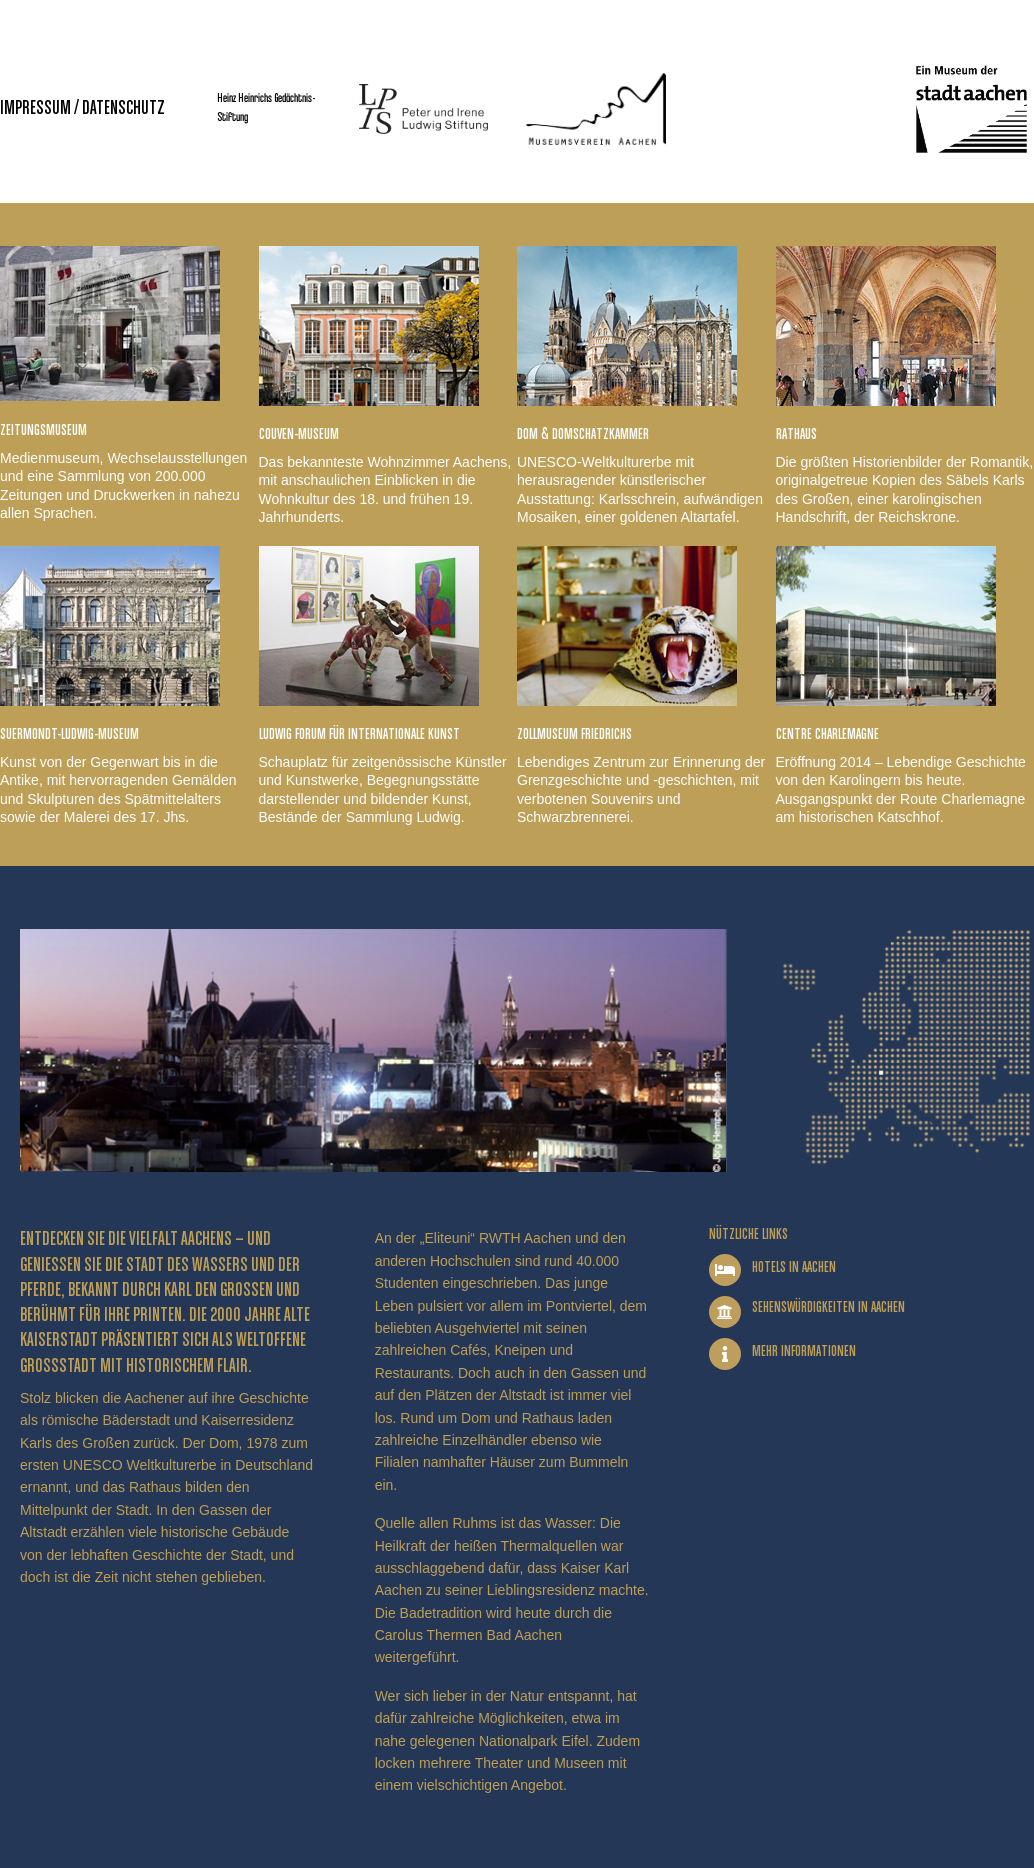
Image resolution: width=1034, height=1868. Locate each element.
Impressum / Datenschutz (82, 108)
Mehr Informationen (804, 1351)
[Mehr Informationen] (725, 1354)
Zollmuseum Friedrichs (574, 734)
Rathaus (796, 434)
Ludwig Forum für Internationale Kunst (359, 734)
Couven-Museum (299, 434)
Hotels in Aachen (794, 1267)
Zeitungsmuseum (43, 430)
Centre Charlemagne (827, 734)
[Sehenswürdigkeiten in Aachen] (725, 1312)
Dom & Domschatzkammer (583, 434)
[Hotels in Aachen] (725, 1270)
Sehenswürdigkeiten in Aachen (828, 1307)
